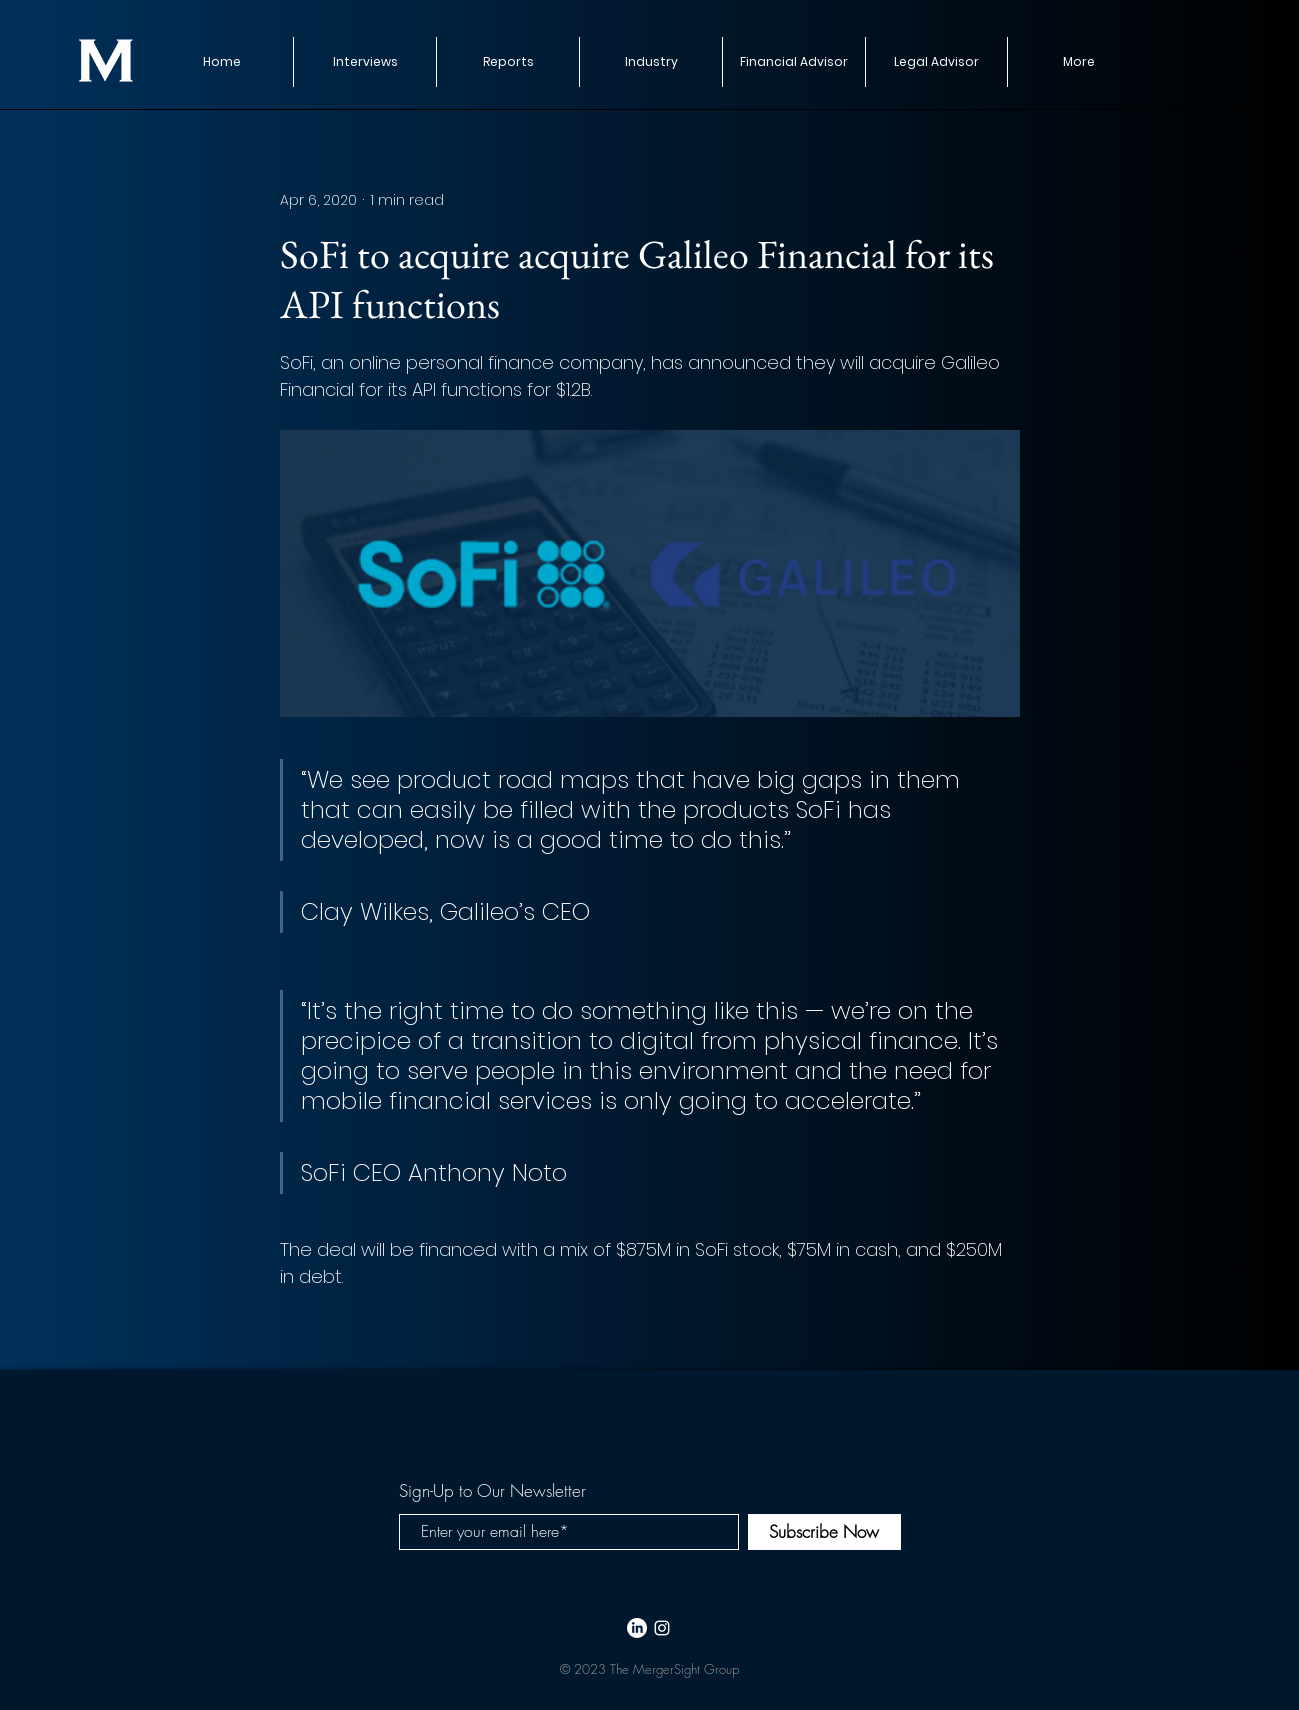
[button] (507, 62)
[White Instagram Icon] (662, 1628)
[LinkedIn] (637, 1628)
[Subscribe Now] (824, 1532)
